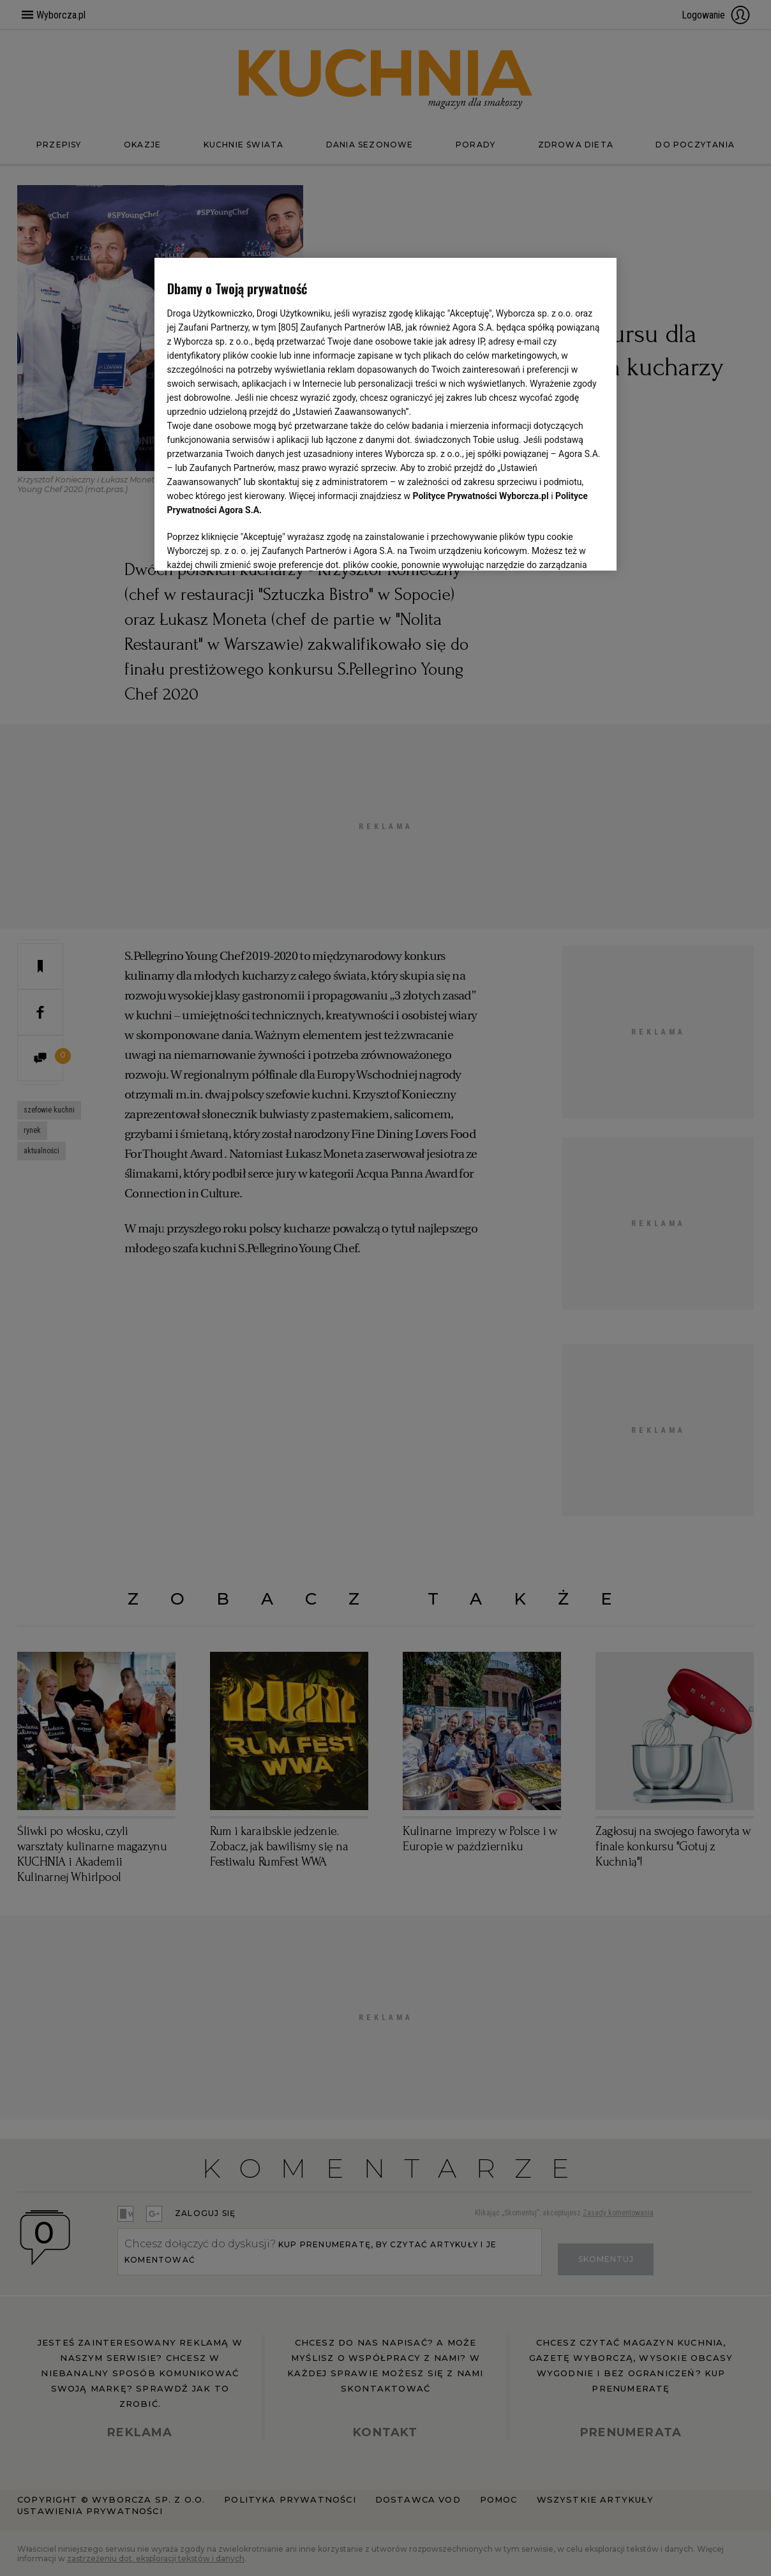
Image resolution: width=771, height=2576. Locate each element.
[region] (385, 414)
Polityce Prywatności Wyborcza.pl (481, 496)
